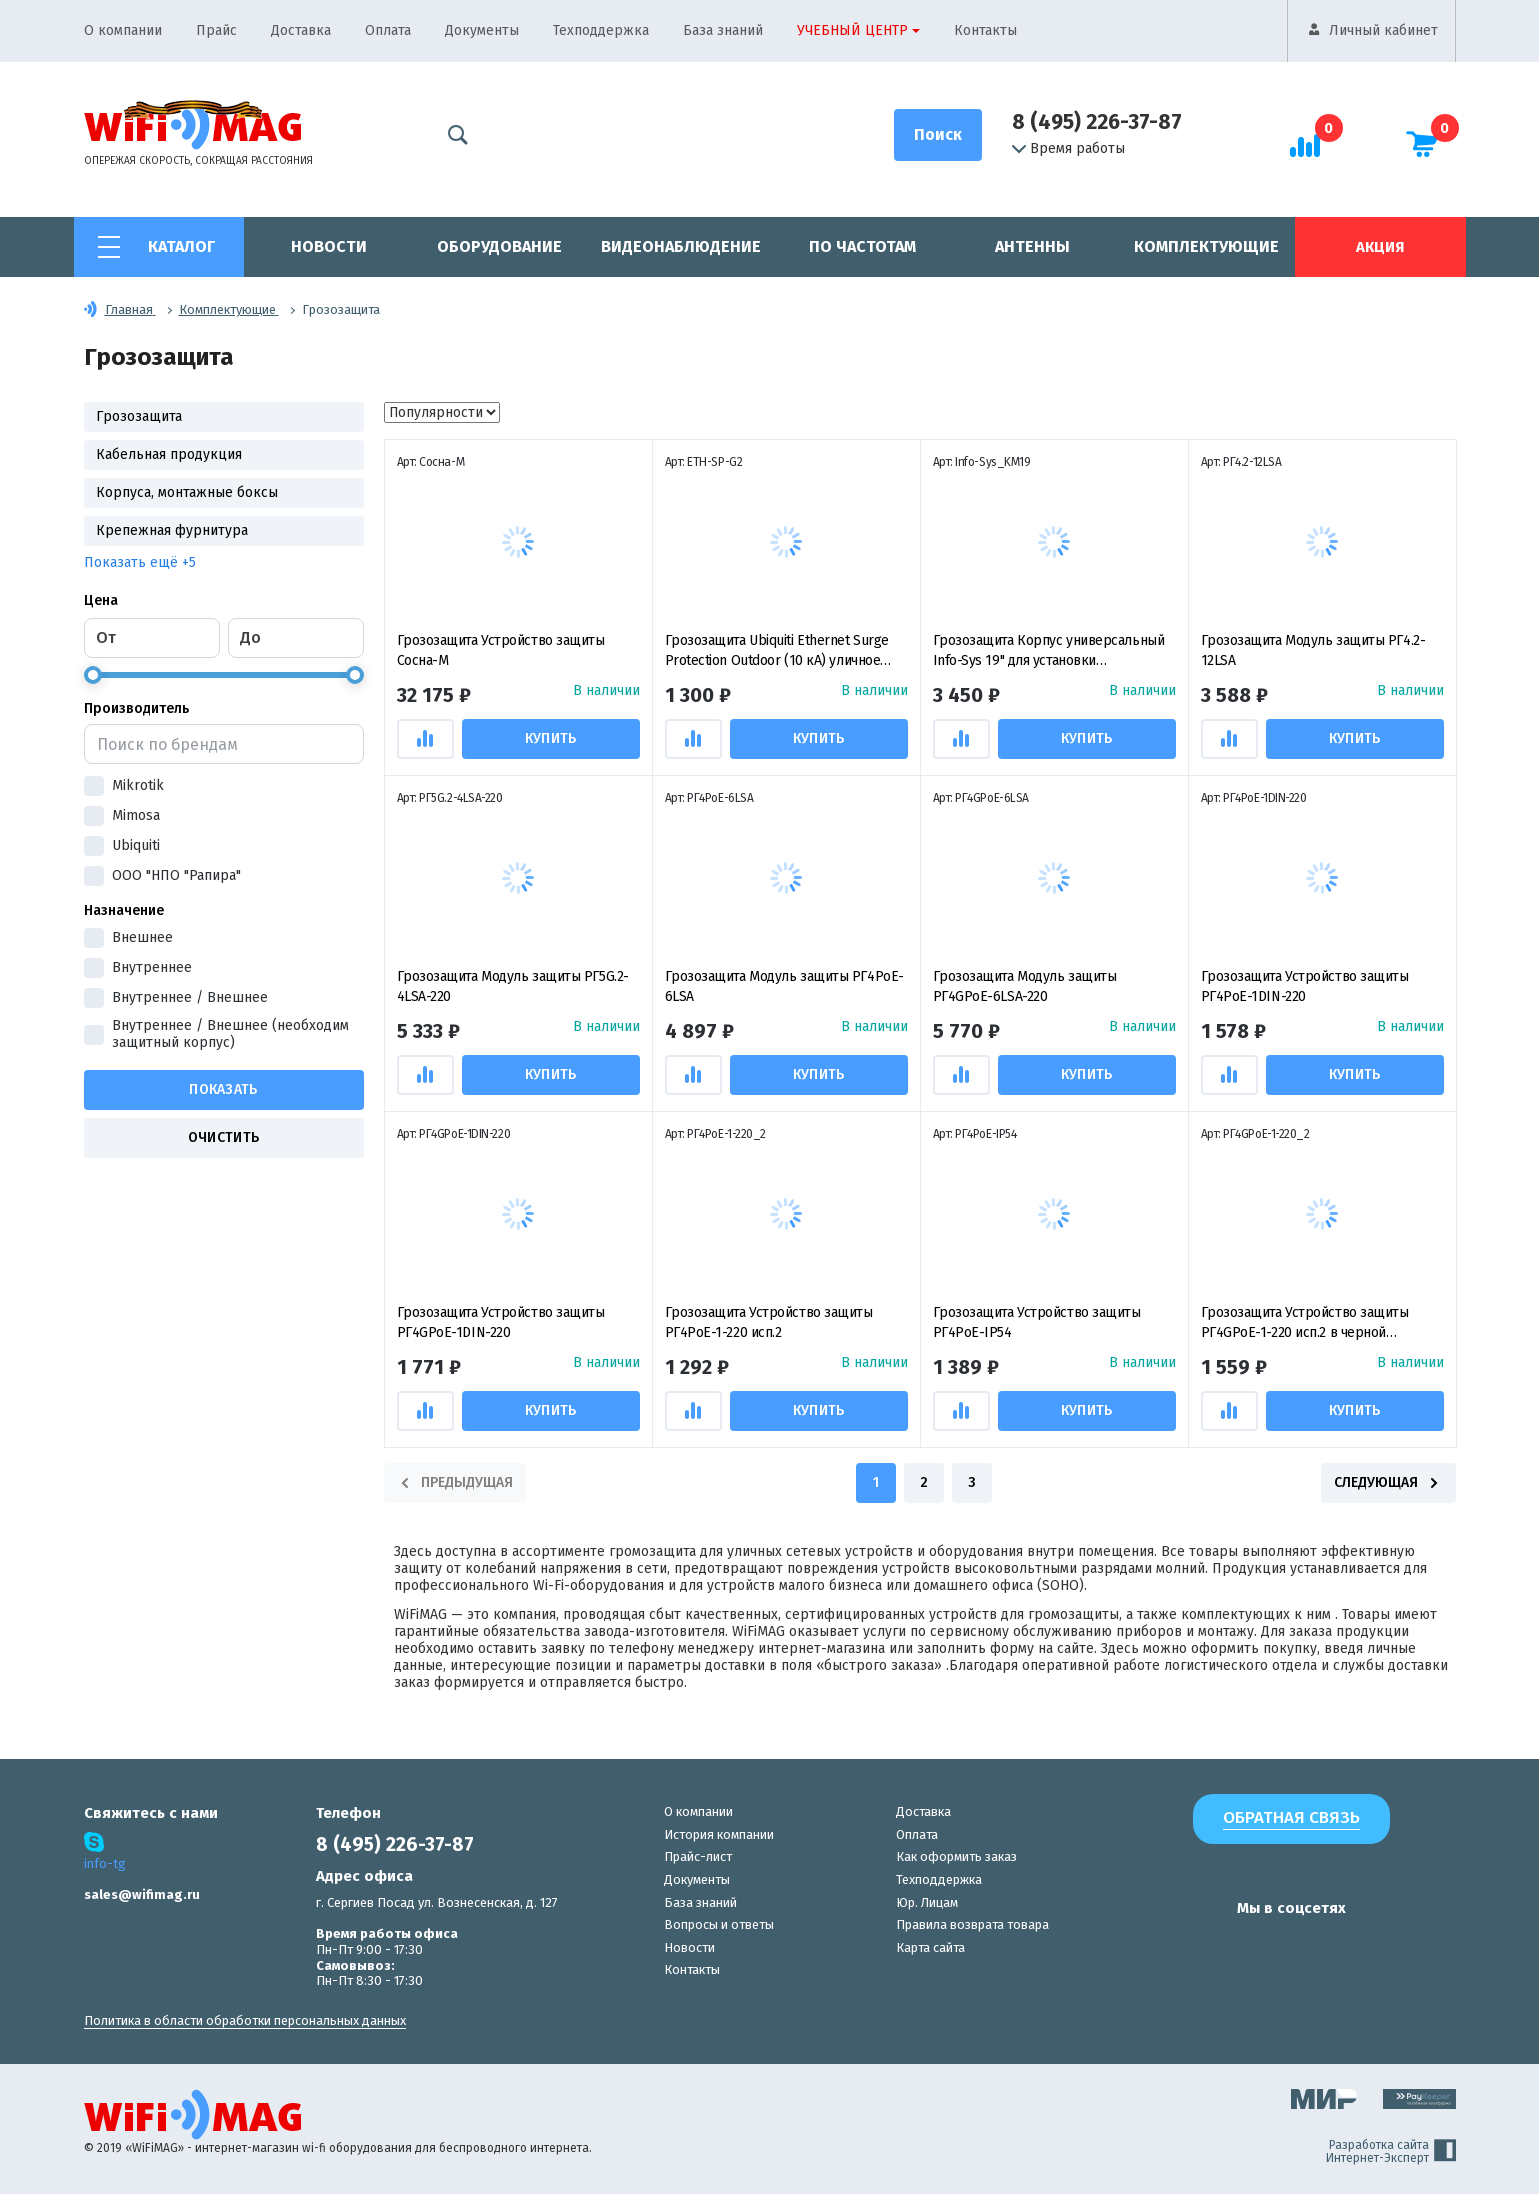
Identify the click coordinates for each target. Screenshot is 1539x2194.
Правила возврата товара (972, 1924)
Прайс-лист (698, 1856)
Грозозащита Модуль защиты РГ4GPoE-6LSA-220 (1025, 986)
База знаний (723, 30)
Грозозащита (139, 416)
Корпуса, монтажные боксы (187, 492)
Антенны (1032, 246)
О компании (123, 30)
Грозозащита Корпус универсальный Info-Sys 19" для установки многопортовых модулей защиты (1049, 651)
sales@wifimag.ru (142, 1894)
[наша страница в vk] (1161, 1947)
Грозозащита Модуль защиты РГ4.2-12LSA (1313, 650)
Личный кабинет (1383, 30)
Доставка (301, 30)
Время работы (1068, 149)
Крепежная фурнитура (172, 530)
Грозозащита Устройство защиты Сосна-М (501, 650)
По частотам (862, 246)
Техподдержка (601, 30)
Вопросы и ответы (719, 1924)
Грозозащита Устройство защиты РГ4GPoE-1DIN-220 (501, 1322)
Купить (552, 738)
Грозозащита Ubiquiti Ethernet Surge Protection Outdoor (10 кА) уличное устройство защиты (777, 651)
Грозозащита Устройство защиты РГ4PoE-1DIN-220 (1305, 986)
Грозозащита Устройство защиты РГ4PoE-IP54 (1037, 1322)
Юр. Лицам (927, 1902)
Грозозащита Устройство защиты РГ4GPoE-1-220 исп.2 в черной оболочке (1305, 1323)
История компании (719, 1834)
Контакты (985, 30)
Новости (329, 246)
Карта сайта (930, 1947)
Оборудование (499, 246)
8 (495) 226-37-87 (1097, 122)
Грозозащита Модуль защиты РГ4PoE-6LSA (784, 986)
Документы (482, 30)
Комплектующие (1206, 246)
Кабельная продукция (169, 454)
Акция (1380, 247)
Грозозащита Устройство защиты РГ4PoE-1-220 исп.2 (769, 1322)
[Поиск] (938, 135)
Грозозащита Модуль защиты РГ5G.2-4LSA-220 (513, 986)
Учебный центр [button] (852, 30)
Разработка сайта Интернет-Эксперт (1391, 2152)
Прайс (216, 30)
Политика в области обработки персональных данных (245, 2020)
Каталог (181, 246)
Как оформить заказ (956, 1856)
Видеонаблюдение (681, 246)
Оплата (388, 30)
